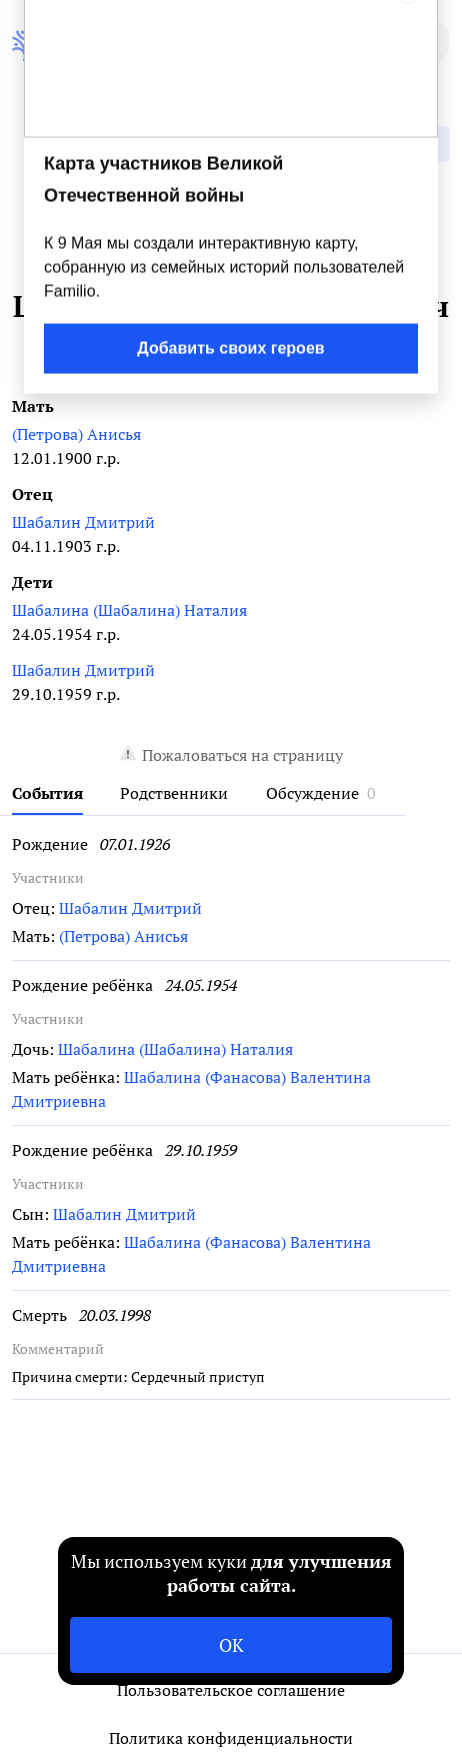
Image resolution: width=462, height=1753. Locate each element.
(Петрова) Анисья (76, 434)
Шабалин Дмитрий (83, 522)
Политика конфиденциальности (231, 1738)
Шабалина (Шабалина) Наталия (129, 610)
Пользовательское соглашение (231, 1690)
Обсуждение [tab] (312, 793)
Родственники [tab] (174, 793)
